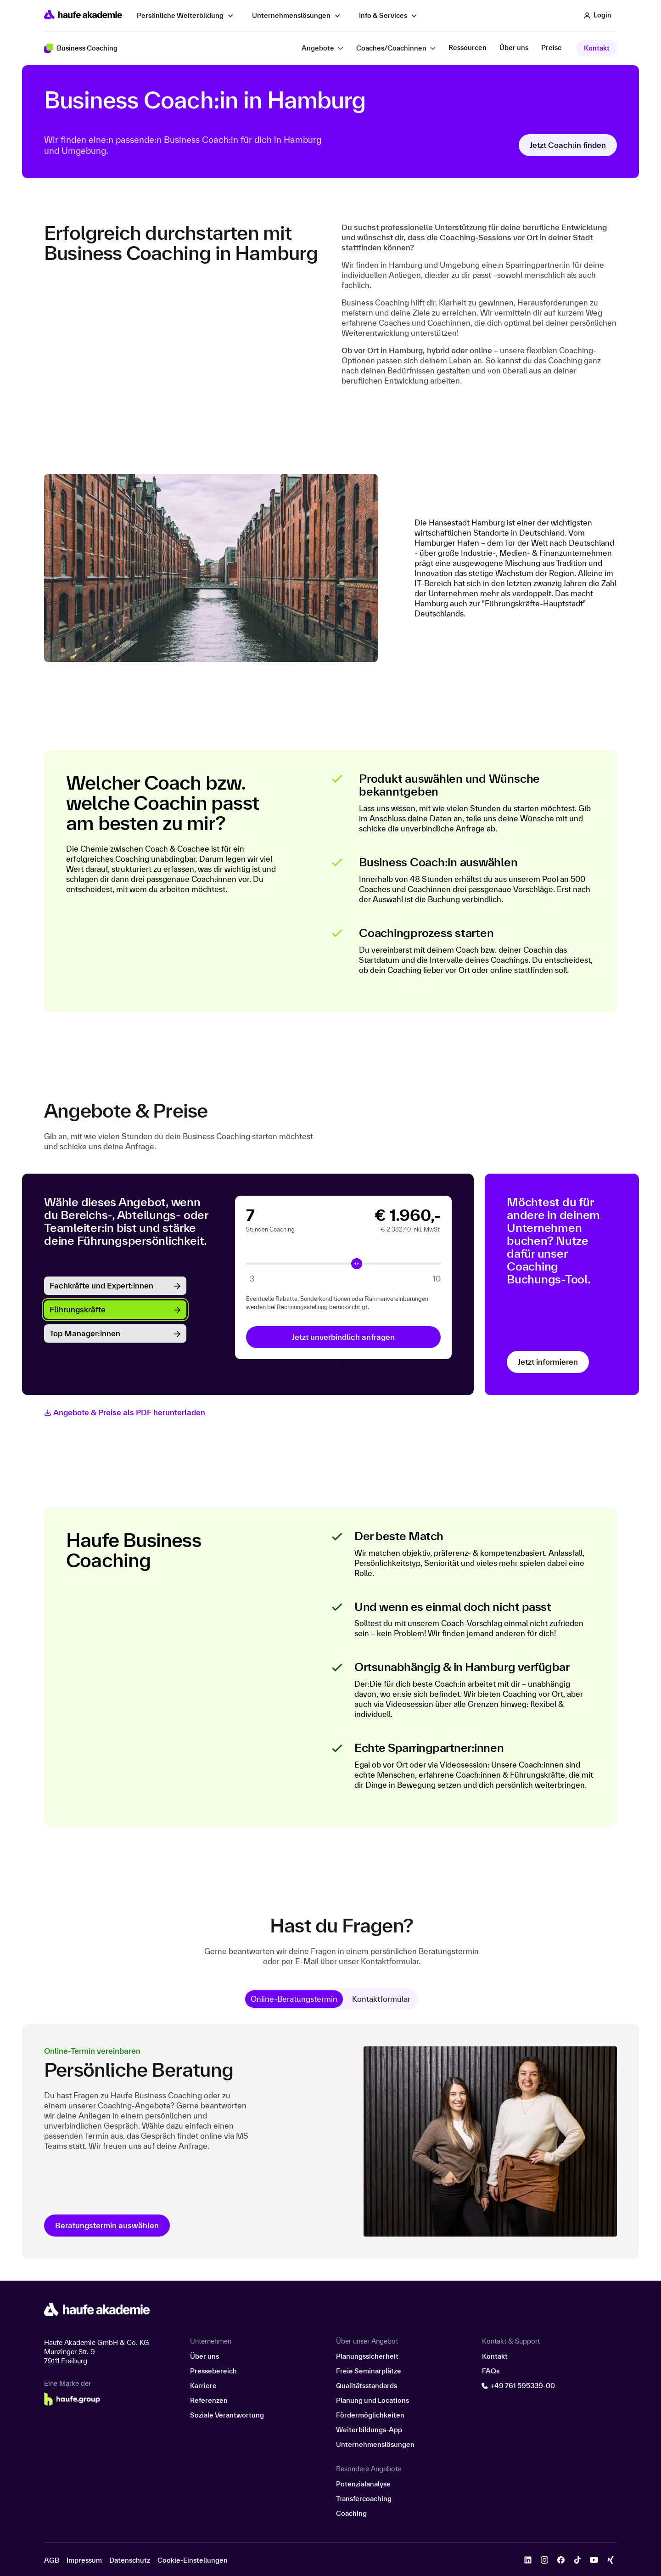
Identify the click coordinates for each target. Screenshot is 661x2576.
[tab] (294, 1999)
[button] (598, 15)
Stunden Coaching (270, 1229)
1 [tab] (329, 1366)
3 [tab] (357, 1366)
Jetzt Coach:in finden (568, 145)
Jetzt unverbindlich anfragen (343, 1337)
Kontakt (597, 48)
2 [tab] (343, 1366)
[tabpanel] (343, 1277)
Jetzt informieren (548, 1361)
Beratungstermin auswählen (107, 2225)
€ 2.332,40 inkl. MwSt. (411, 1229)
